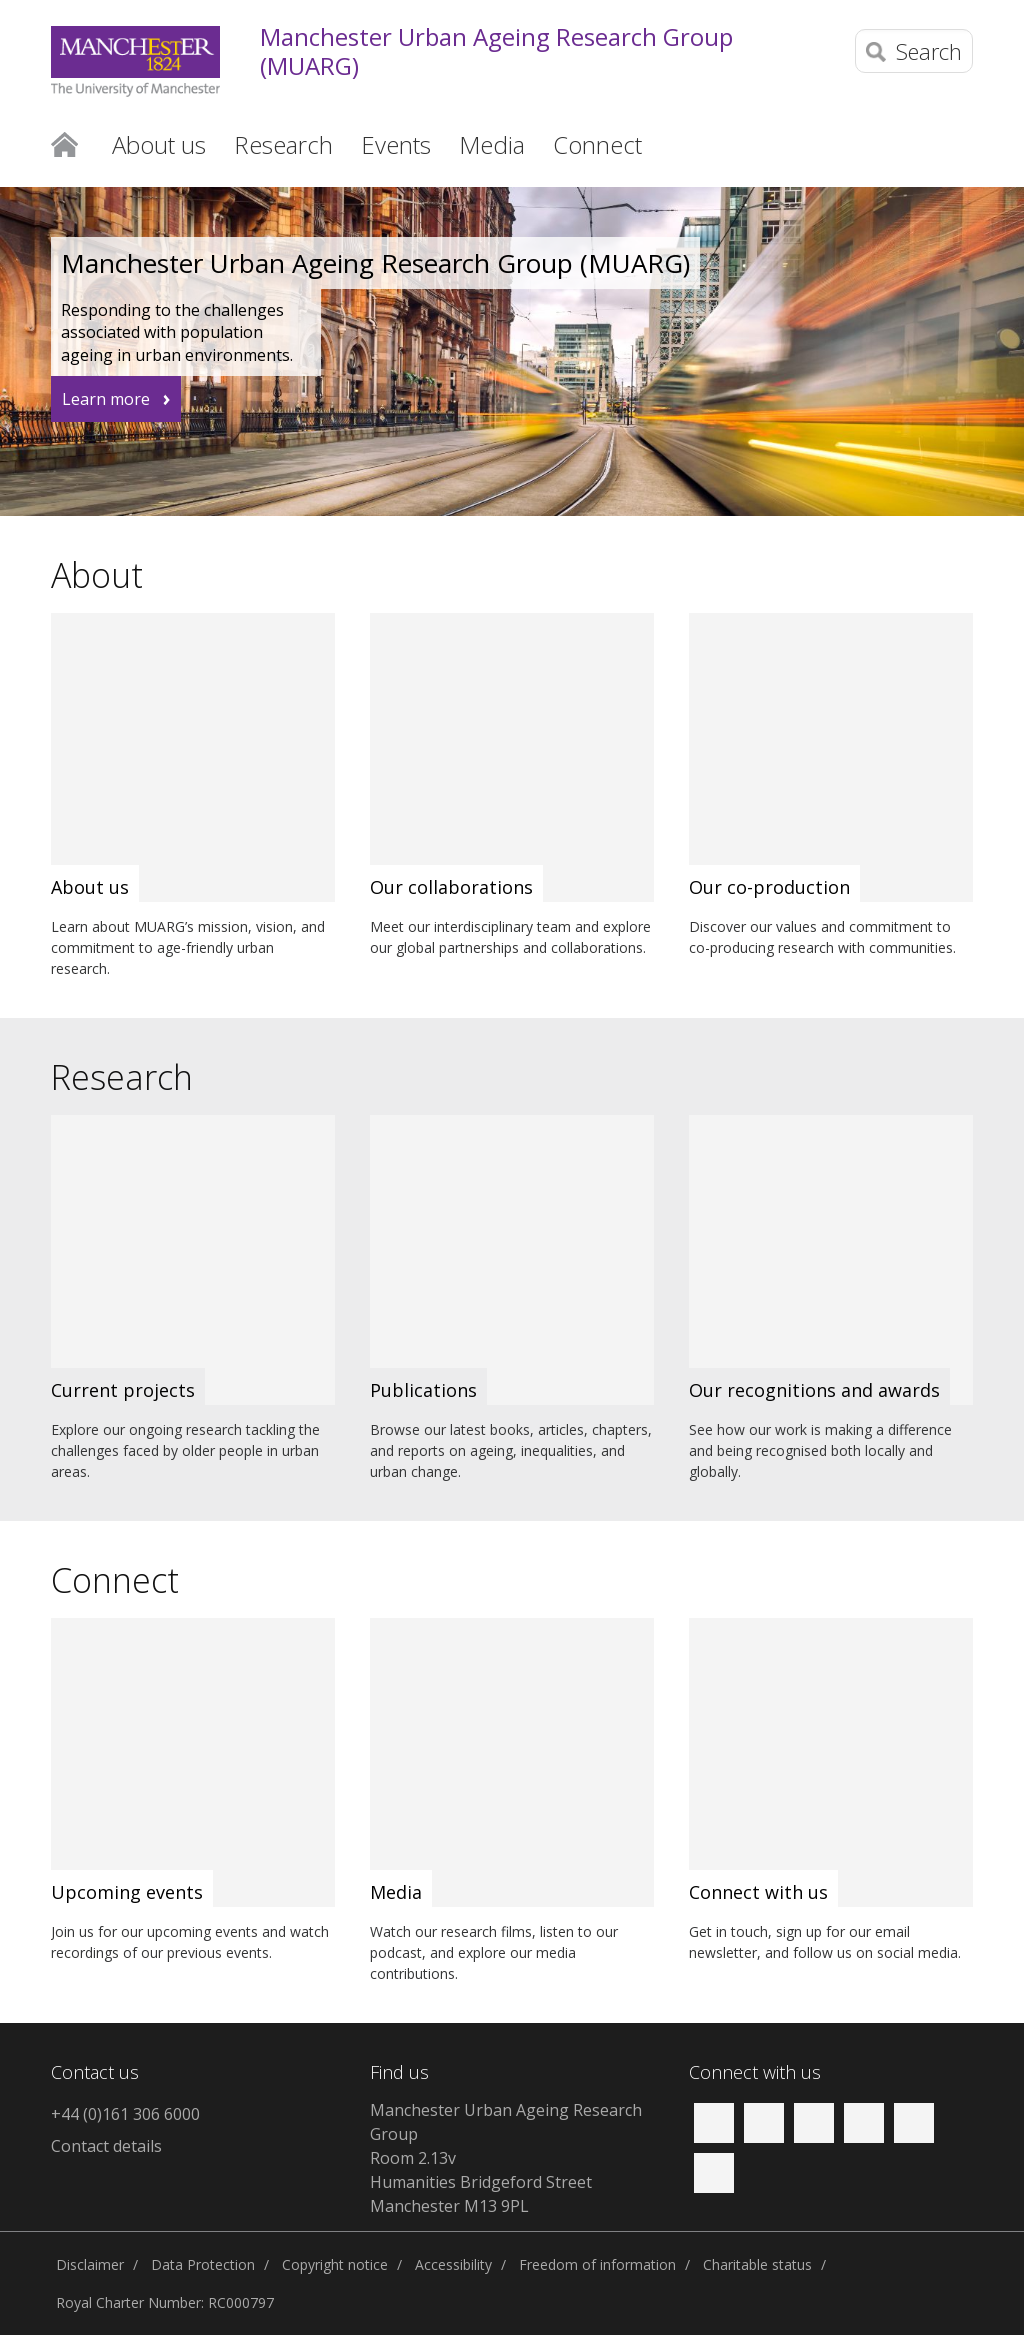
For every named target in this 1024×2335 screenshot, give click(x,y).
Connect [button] (597, 144)
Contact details (106, 2146)
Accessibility (453, 2264)
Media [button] (492, 144)
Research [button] (283, 144)
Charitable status (757, 2264)
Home (64, 143)
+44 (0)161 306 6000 (125, 2114)
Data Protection (203, 2264)
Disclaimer (90, 2264)
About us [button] (159, 144)
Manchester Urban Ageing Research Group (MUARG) (496, 52)
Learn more (106, 399)
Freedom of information (597, 2264)
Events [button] (396, 144)
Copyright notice (335, 2264)
